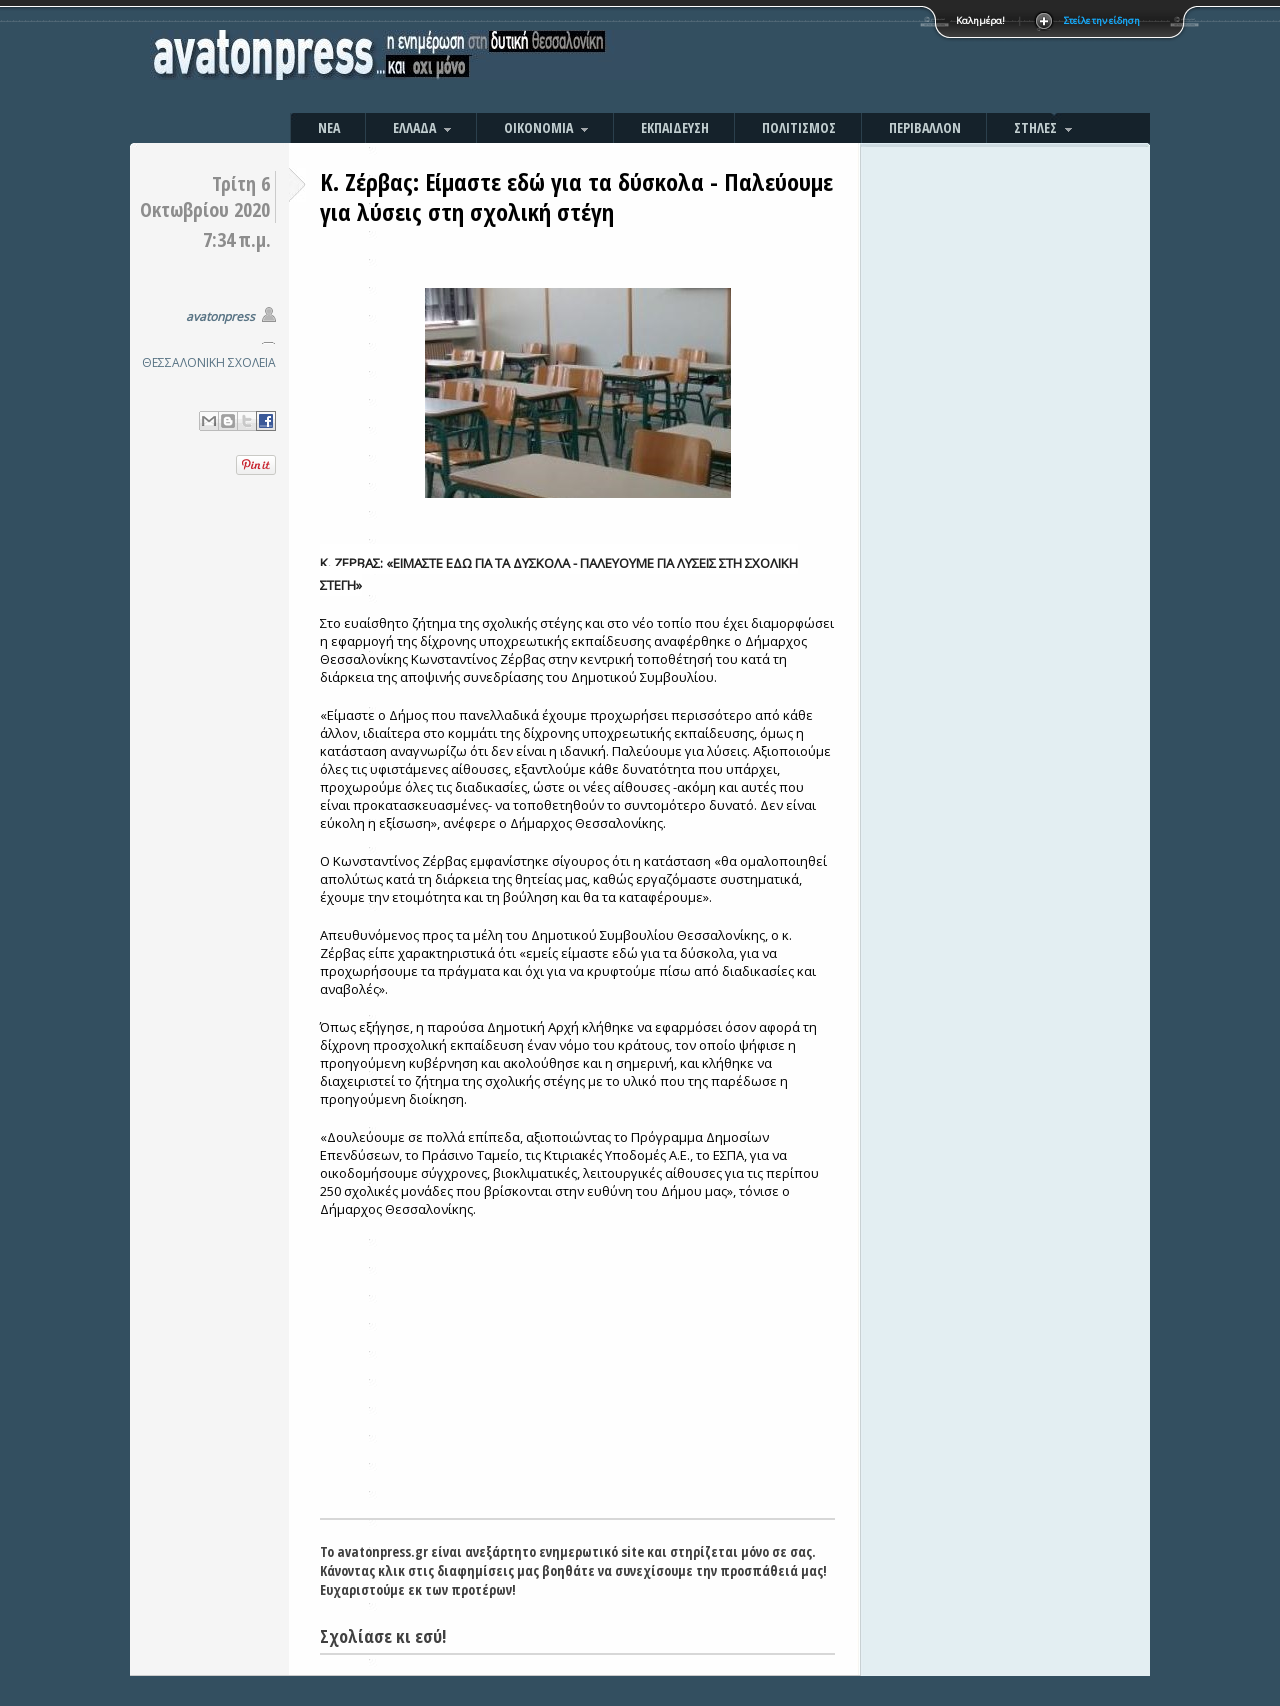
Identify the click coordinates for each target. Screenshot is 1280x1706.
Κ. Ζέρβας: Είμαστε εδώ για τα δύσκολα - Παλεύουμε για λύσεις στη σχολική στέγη (576, 196)
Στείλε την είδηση (1102, 20)
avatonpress (220, 316)
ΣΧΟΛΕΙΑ (252, 362)
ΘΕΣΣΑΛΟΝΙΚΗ (183, 362)
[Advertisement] (855, 60)
